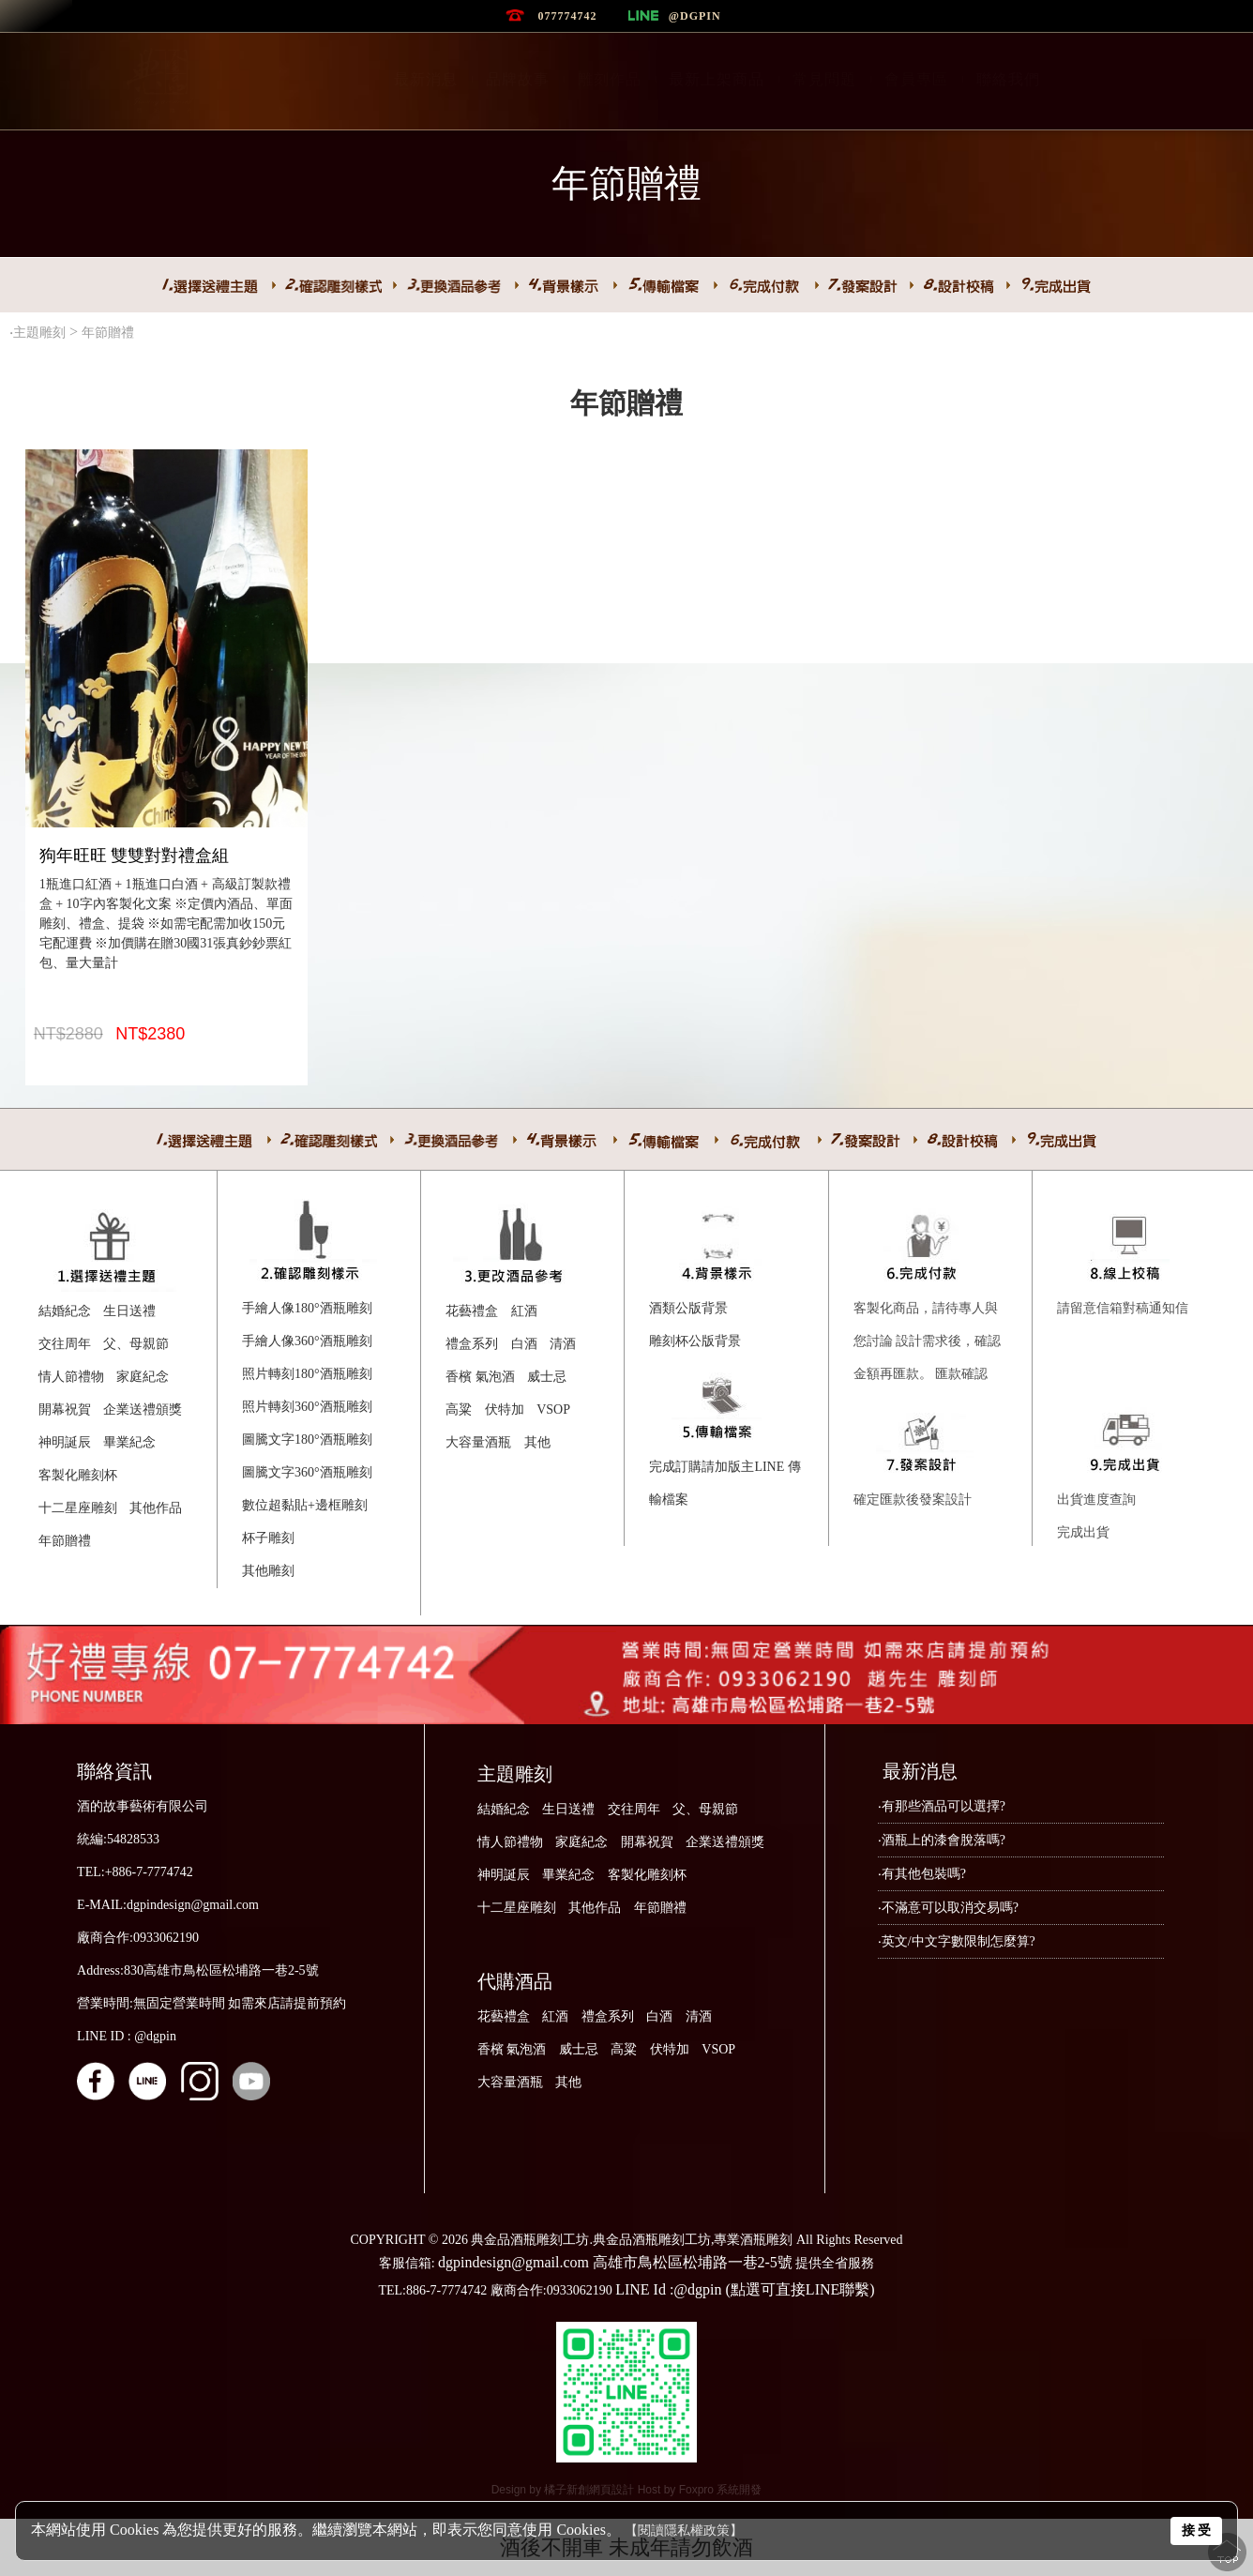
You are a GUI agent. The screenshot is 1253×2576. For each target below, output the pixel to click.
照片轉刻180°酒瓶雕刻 (307, 1374)
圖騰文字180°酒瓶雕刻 (307, 1439)
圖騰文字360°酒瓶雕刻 (307, 1472)
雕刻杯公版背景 (695, 1341)
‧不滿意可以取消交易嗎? (948, 1908)
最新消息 (426, 79)
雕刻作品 (610, 79)
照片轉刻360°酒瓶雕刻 (307, 1407)
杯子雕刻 (268, 1538)
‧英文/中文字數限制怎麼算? (956, 1941)
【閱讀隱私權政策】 (684, 2530)
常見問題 (824, 79)
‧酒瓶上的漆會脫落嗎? (941, 1840)
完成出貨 (1083, 1532)
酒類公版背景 (688, 1308)
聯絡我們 (1008, 79)
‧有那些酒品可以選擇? (941, 1806)
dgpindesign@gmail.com (513, 2262)
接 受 (1197, 2530)
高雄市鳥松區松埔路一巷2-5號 (693, 2262)
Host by (658, 2489)
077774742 (566, 16)
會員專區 (916, 79)
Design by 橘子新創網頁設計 (564, 2489)
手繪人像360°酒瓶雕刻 (307, 1341)
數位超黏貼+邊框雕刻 (305, 1505)
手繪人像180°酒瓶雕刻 (307, 1308)
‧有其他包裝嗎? (922, 1874)
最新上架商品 (716, 79)
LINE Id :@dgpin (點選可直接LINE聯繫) (744, 2289)
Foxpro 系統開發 (720, 2489)
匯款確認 (961, 1374)
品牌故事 (518, 79)
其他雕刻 (268, 1571)
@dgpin (695, 16)
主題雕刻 (39, 333)
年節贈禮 (110, 333)
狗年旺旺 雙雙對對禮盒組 (134, 855)
